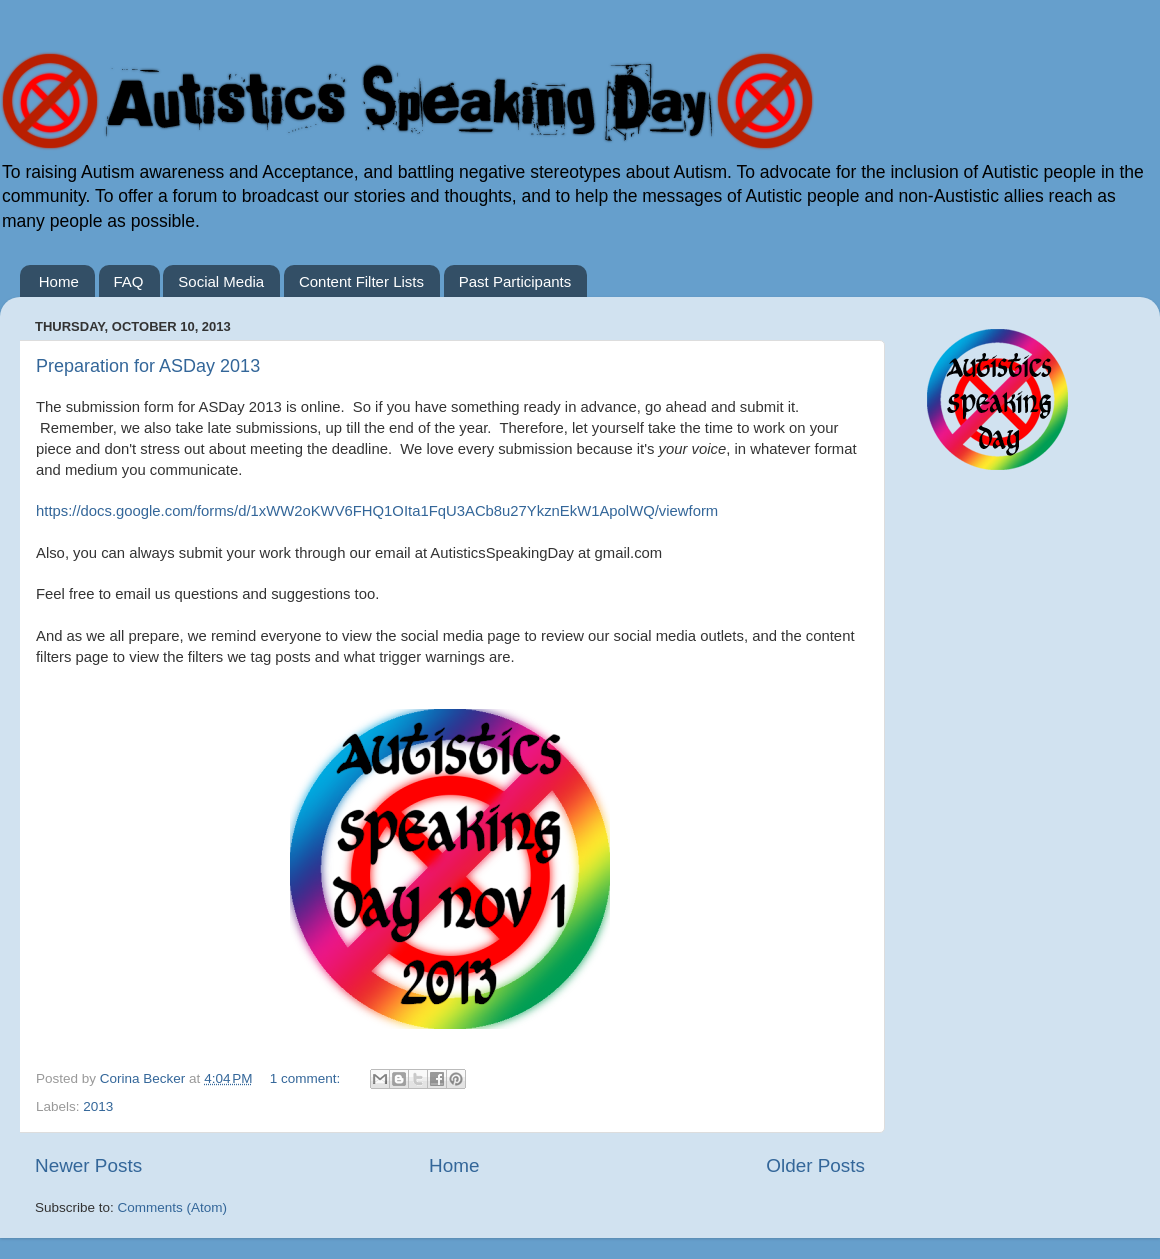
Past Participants (515, 281)
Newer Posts (88, 1165)
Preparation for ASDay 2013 (148, 366)
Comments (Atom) (173, 1207)
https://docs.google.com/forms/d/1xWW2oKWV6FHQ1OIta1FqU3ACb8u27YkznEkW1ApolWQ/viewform (377, 511)
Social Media (221, 281)
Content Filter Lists (361, 281)
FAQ (129, 281)
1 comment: (307, 1078)
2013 (98, 1106)
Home (59, 281)
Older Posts (815, 1165)
